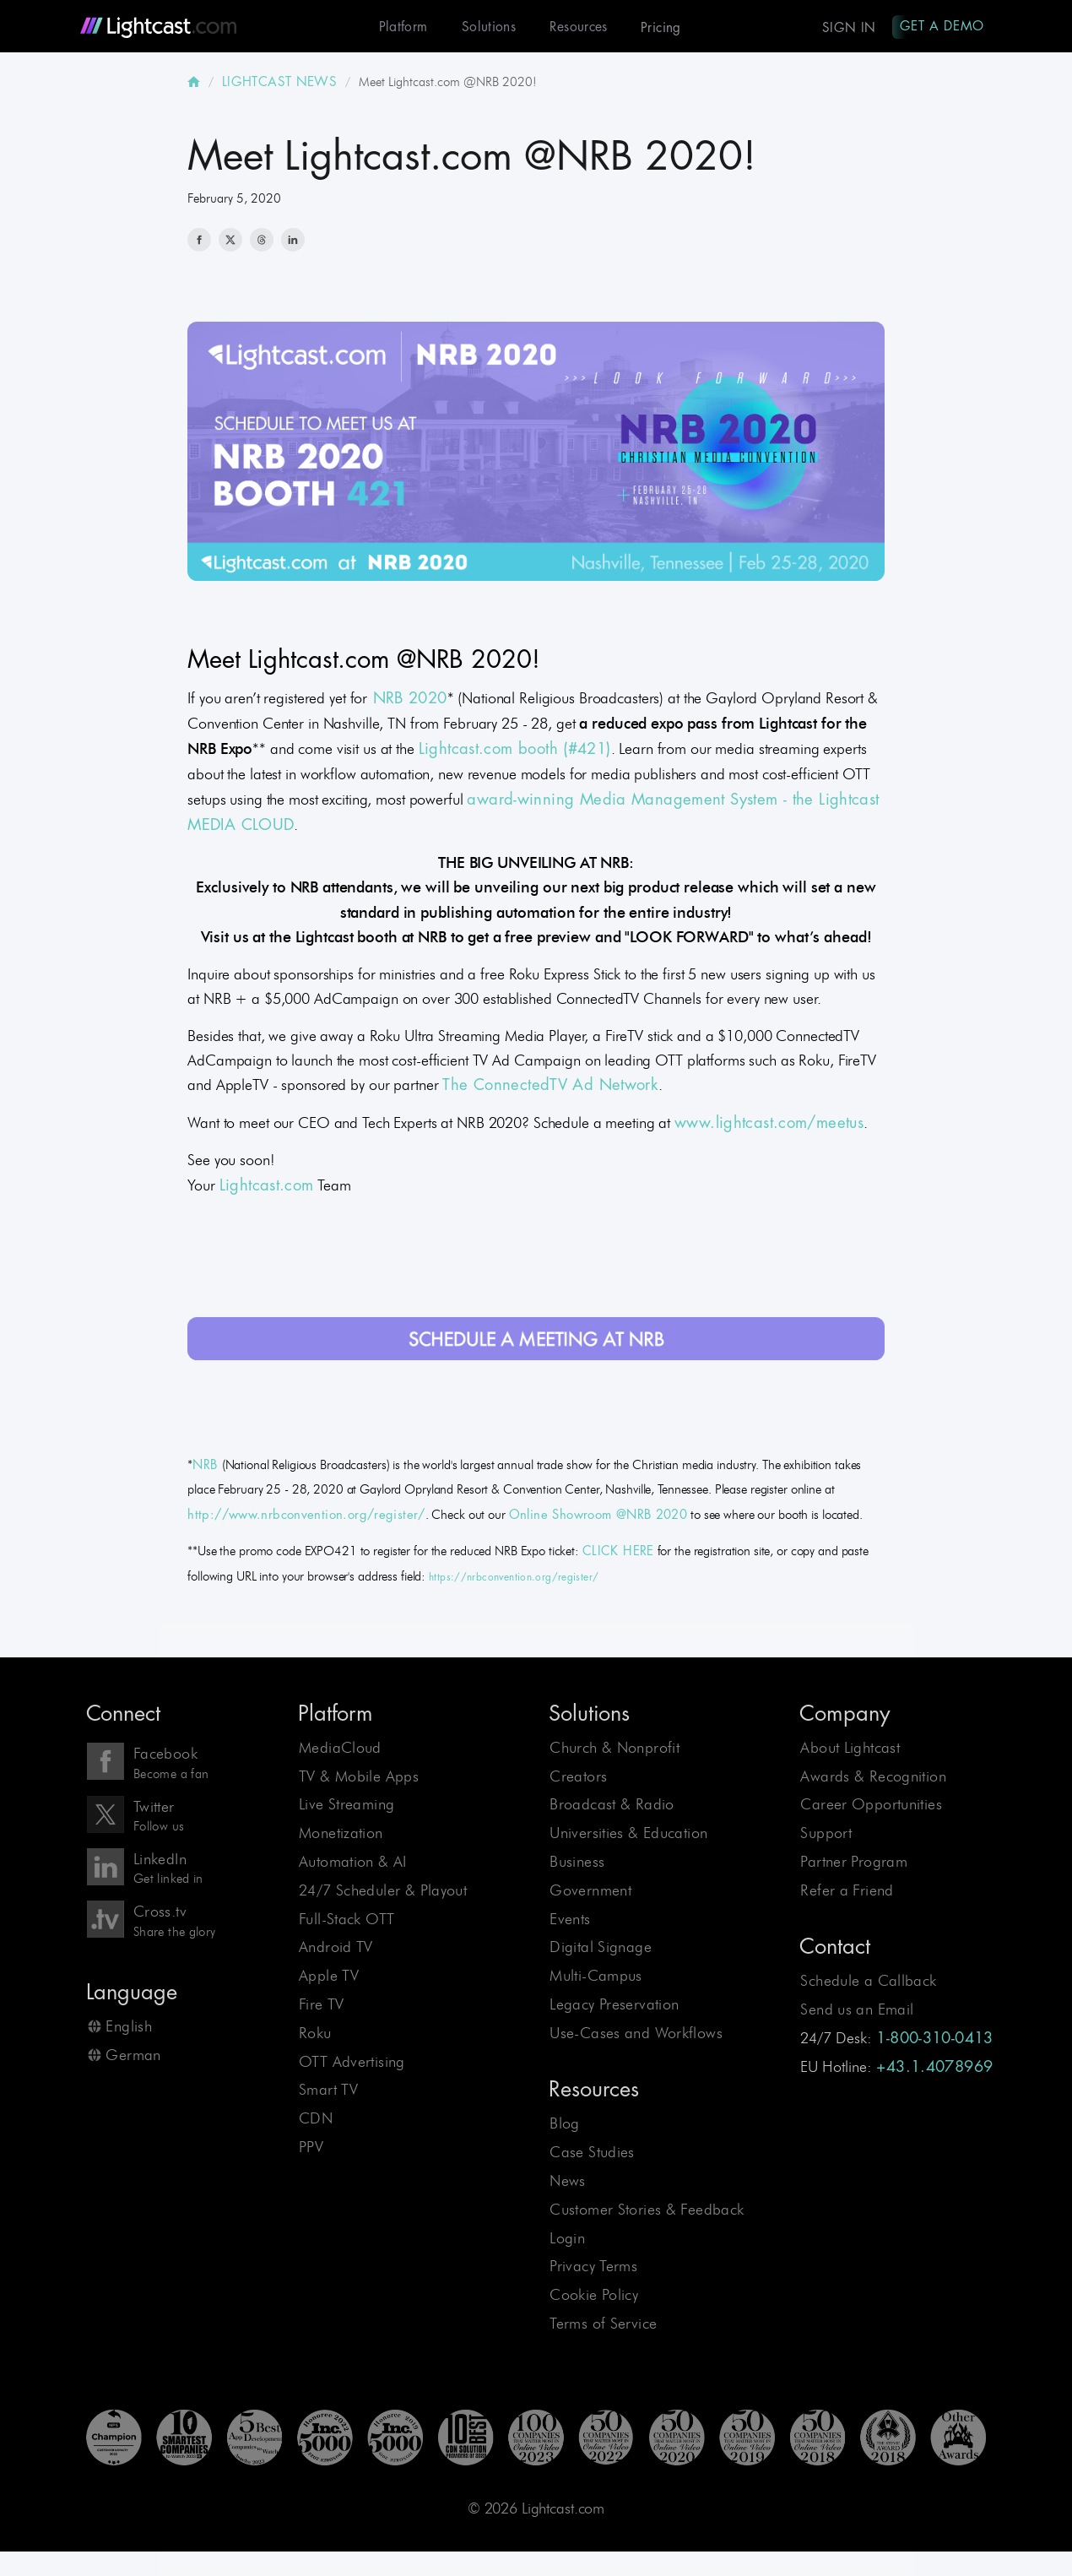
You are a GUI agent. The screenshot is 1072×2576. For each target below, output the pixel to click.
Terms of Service (603, 2325)
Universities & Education (628, 1834)
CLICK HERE (618, 1553)
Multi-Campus (596, 1977)
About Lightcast (850, 1749)
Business (577, 1863)
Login (567, 2239)
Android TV (336, 1948)
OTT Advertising (352, 2063)
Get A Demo (940, 26)
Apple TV (329, 1977)
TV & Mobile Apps (359, 1777)
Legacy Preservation (614, 2005)
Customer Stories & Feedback (647, 2211)
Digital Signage (601, 1948)
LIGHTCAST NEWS (279, 82)
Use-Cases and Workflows (636, 2034)
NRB (207, 1467)
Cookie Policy (594, 2296)
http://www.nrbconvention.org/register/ (306, 1516)
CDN (316, 2119)
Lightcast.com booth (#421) (515, 750)
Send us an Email (856, 2010)
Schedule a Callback (868, 1982)
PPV (311, 2148)
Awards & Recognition (873, 1777)
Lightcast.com (266, 1187)
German (133, 2056)
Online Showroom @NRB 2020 (598, 1516)
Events (570, 1920)
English (129, 2027)
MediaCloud (340, 1749)
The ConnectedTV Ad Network (550, 1086)
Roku (315, 2034)
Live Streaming (346, 1805)
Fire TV (321, 2005)
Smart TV (328, 2091)
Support (826, 1834)
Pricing (656, 28)
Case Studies (592, 2153)
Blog (565, 2124)
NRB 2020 (407, 700)
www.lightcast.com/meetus (769, 1124)
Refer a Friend (846, 1891)
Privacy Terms (593, 2268)
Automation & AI (353, 1863)
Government (590, 1891)
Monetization (341, 1834)
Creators (578, 1777)
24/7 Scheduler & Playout (383, 1891)
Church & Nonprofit (614, 1749)
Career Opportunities (871, 1805)
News (568, 2182)
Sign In (846, 28)
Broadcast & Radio (612, 1805)
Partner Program (853, 1863)
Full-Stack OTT (346, 1920)
